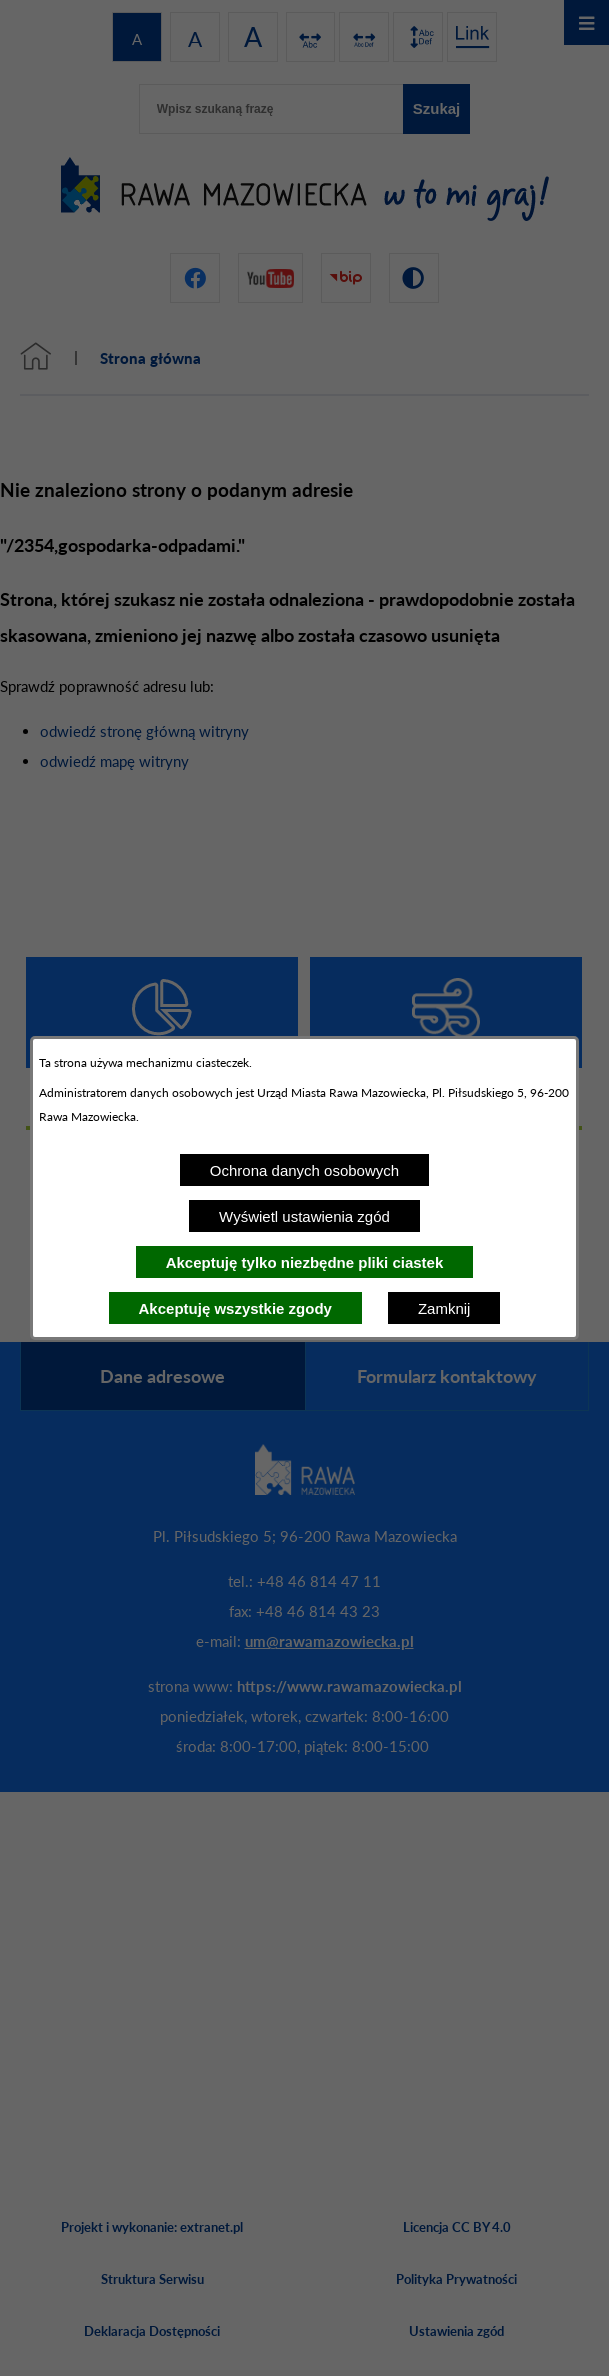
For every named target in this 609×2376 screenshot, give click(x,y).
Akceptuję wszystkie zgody (235, 1308)
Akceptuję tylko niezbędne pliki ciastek (305, 1262)
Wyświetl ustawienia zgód (304, 1216)
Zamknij (444, 1308)
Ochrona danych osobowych (304, 1170)
